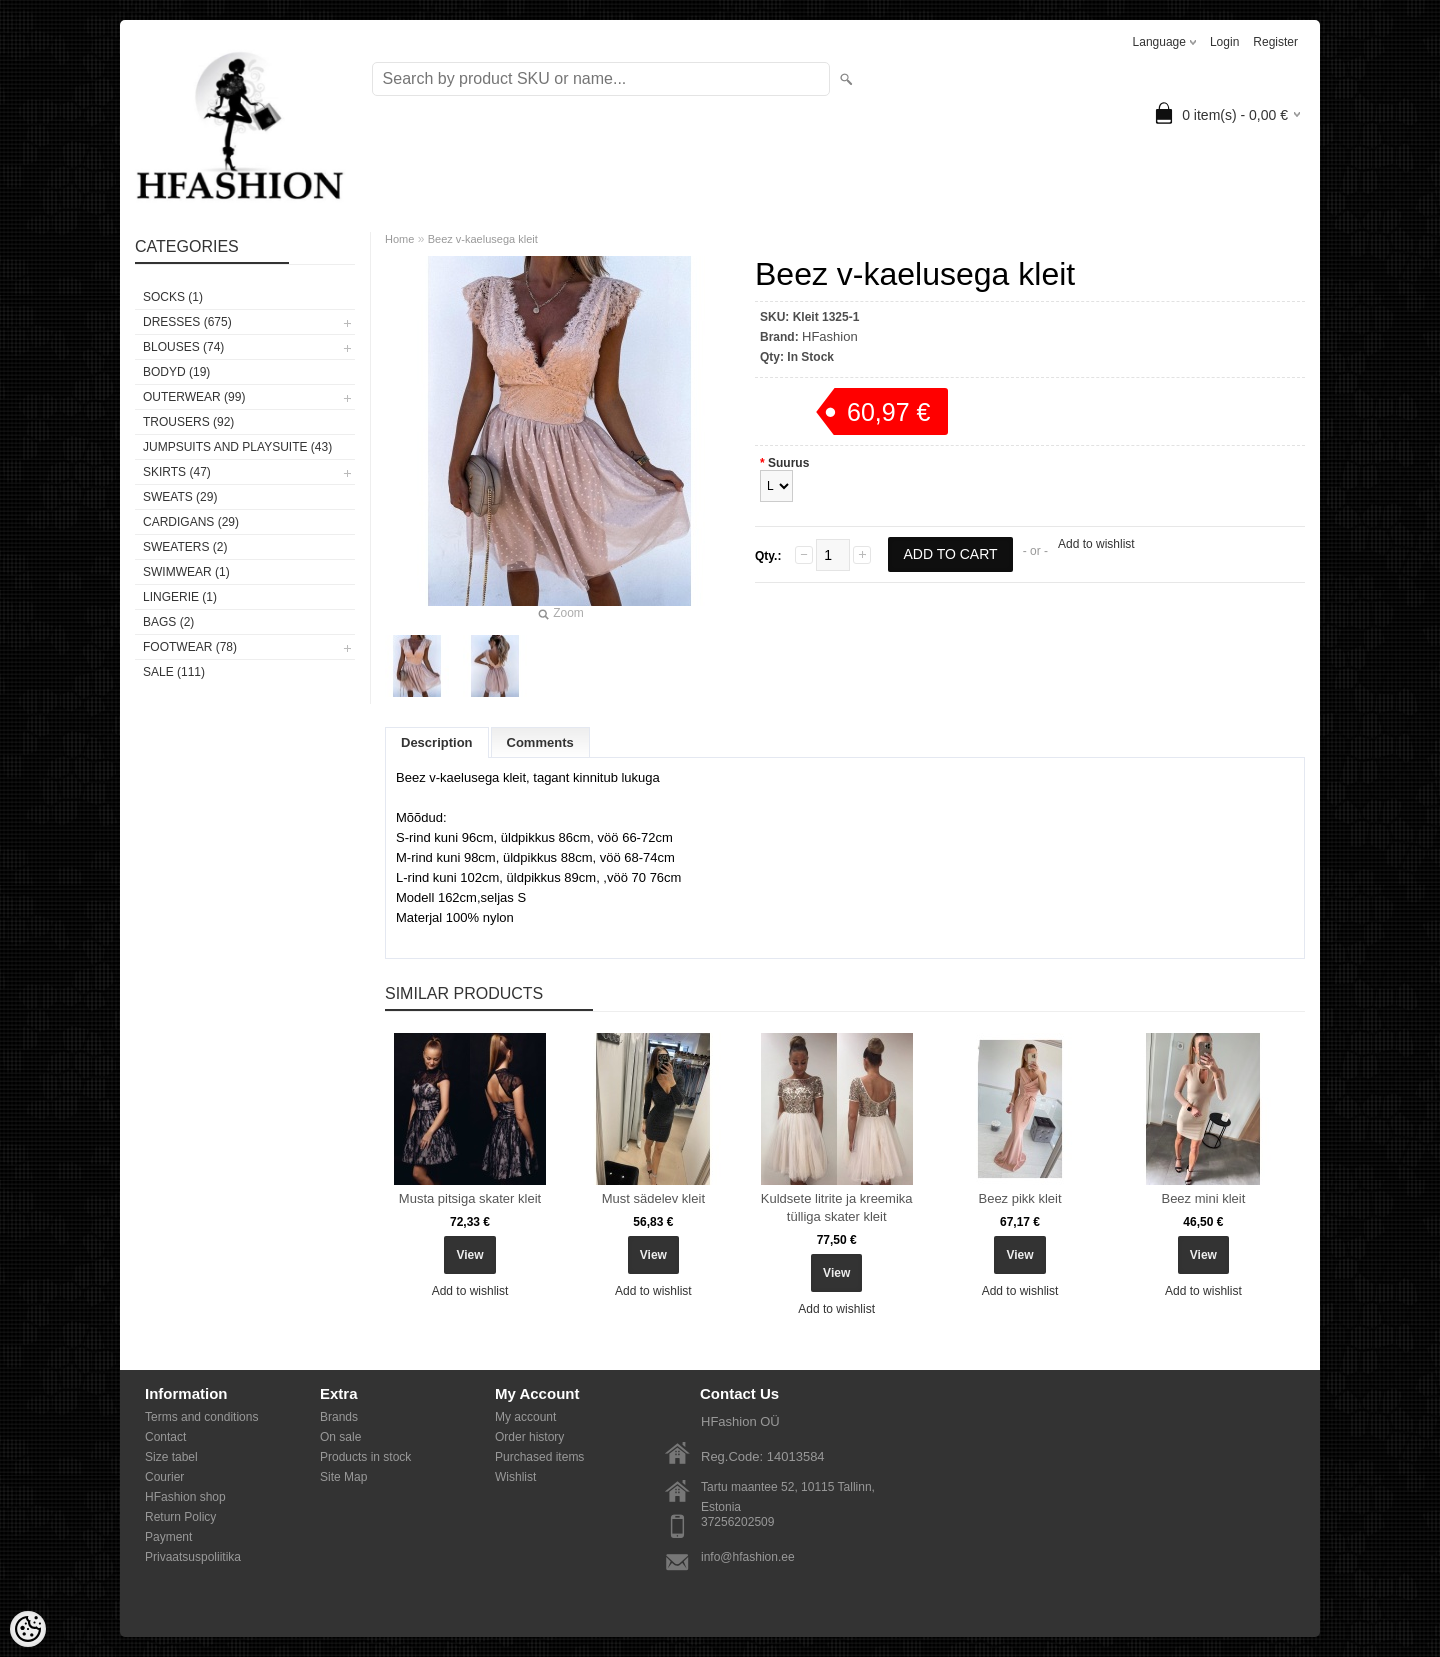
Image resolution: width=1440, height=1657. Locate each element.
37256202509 (737, 1522)
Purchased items (539, 1457)
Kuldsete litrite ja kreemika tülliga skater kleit (837, 1207)
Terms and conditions (201, 1417)
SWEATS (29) (180, 497)
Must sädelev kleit (653, 1198)
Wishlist (515, 1477)
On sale (340, 1437)
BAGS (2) (168, 622)
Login (1224, 42)
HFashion (830, 336)
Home (399, 239)
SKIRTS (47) (177, 472)
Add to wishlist (1096, 544)
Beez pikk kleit (1019, 1198)
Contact (165, 1437)
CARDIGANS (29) (191, 522)
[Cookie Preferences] (28, 1629)
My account (525, 1417)
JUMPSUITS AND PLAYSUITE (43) (237, 447)
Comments (540, 742)
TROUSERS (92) (188, 422)
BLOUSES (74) (183, 347)
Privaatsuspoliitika (193, 1557)
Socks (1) (173, 297)
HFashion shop (185, 1497)
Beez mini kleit (1203, 1198)
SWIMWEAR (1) (186, 572)
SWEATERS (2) (185, 547)
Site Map (343, 1477)
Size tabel (171, 1457)
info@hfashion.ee (748, 1557)
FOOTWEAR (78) (190, 647)
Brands (339, 1417)
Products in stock (365, 1457)
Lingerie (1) (180, 597)
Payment (168, 1537)
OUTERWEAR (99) (194, 397)
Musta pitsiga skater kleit (470, 1198)
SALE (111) (174, 672)
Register (1275, 42)
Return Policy (180, 1517)
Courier (164, 1477)
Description (437, 742)
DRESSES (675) (187, 322)
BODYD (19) (176, 372)
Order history (529, 1437)
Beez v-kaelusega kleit (483, 239)
